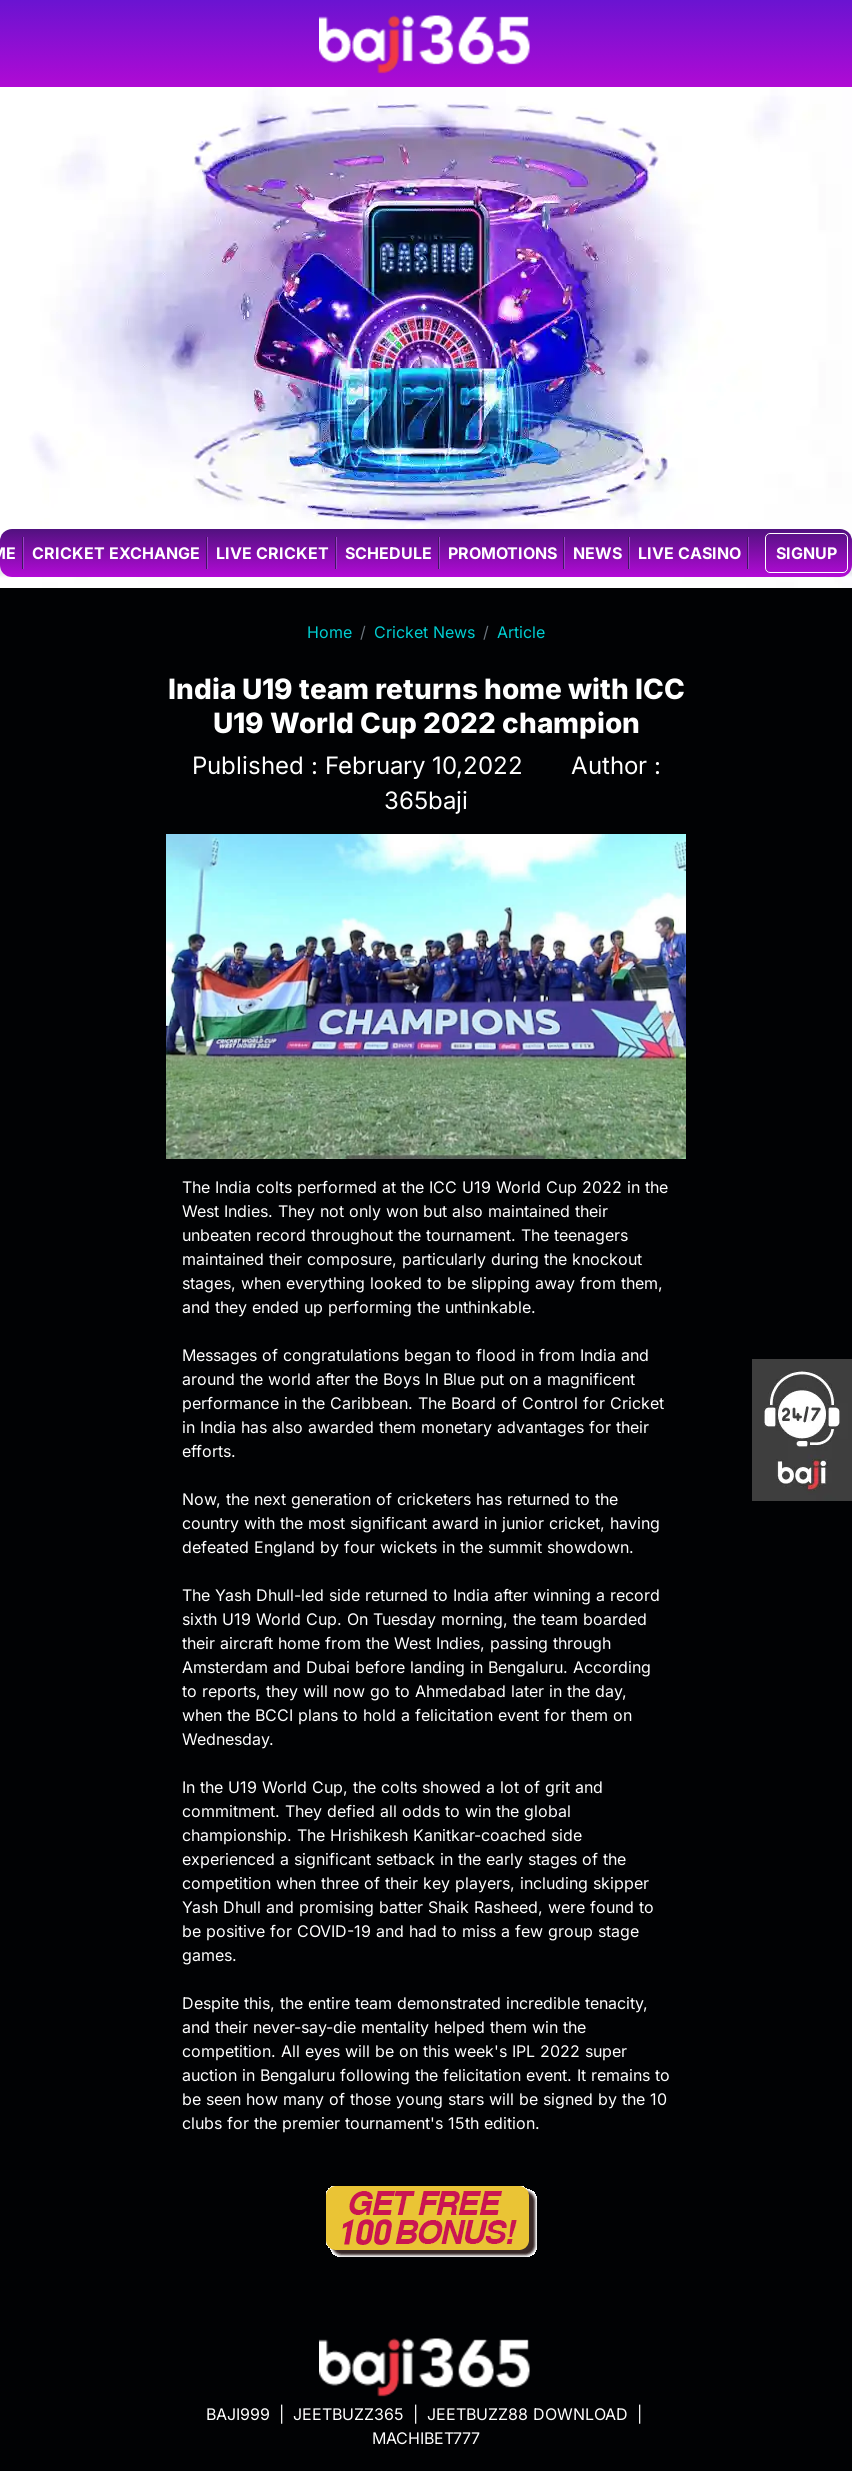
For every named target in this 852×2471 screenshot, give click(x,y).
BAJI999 (238, 2414)
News (597, 553)
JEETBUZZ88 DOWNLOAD (527, 2414)
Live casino (689, 553)
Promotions (502, 553)
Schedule (388, 553)
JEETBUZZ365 (348, 2414)
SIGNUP (806, 553)
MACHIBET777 (426, 2438)
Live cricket (272, 553)
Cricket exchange (116, 553)
